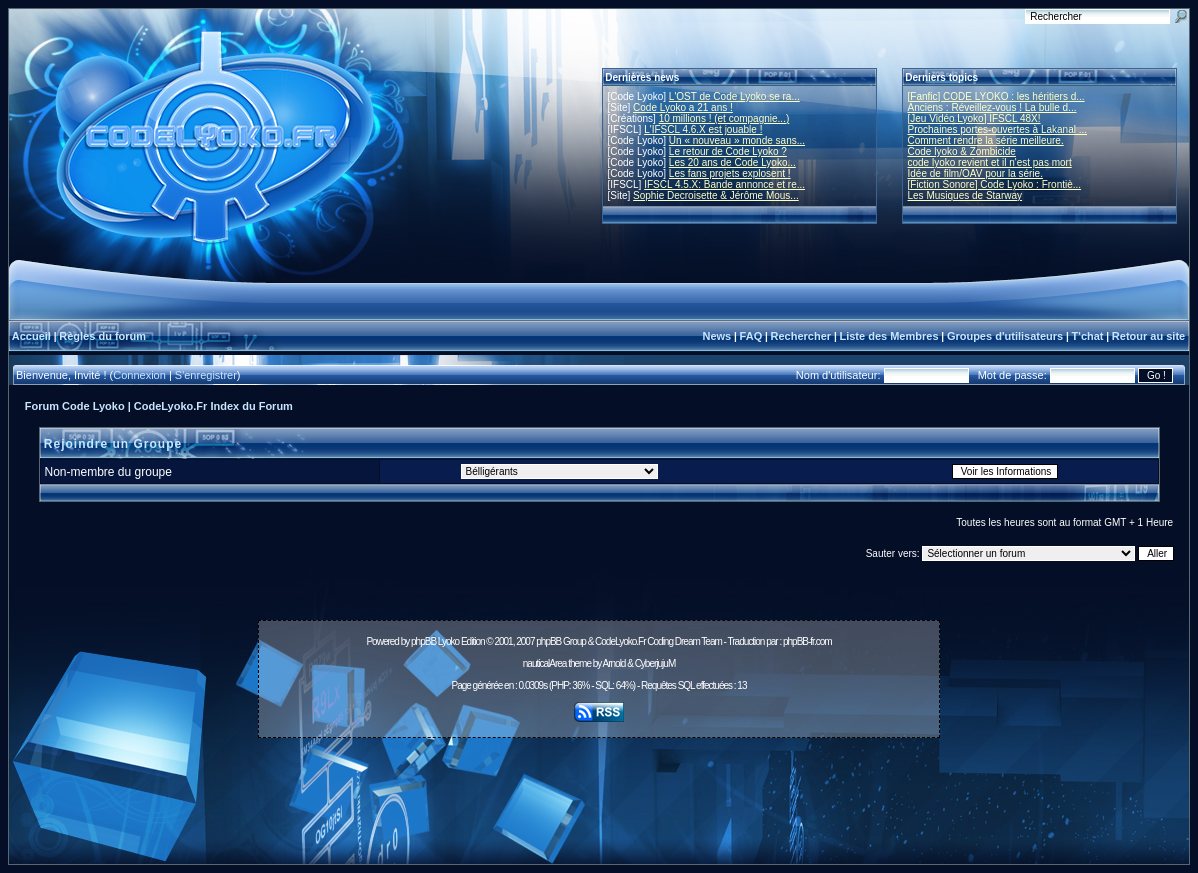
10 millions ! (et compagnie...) (724, 118)
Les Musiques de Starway (965, 195)
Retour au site (1148, 336)
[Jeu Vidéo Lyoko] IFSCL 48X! (974, 118)
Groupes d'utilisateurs (1005, 336)
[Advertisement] (599, 790)
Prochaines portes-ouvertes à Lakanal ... (998, 129)
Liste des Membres (888, 336)
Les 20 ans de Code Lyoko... (732, 162)
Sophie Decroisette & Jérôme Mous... (716, 195)
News (716, 336)
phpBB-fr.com (807, 641)
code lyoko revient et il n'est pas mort (990, 162)
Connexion (139, 375)
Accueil (31, 336)
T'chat (1088, 336)
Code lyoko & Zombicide (962, 151)
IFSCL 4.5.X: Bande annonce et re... (724, 184)
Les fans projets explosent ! (730, 173)
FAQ (751, 336)
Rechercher (801, 336)
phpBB (423, 641)
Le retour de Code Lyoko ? (728, 151)
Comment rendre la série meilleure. (986, 140)
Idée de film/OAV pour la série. (975, 173)
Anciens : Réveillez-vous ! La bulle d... (992, 107)
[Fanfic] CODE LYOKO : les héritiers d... (996, 96)
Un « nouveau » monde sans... (737, 140)
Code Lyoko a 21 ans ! (683, 107)
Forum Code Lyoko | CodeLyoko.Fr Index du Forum (159, 406)
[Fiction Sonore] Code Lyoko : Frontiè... (995, 184)
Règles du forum (102, 336)
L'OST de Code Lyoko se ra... (734, 96)
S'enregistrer (206, 375)
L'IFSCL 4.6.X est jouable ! (703, 129)
